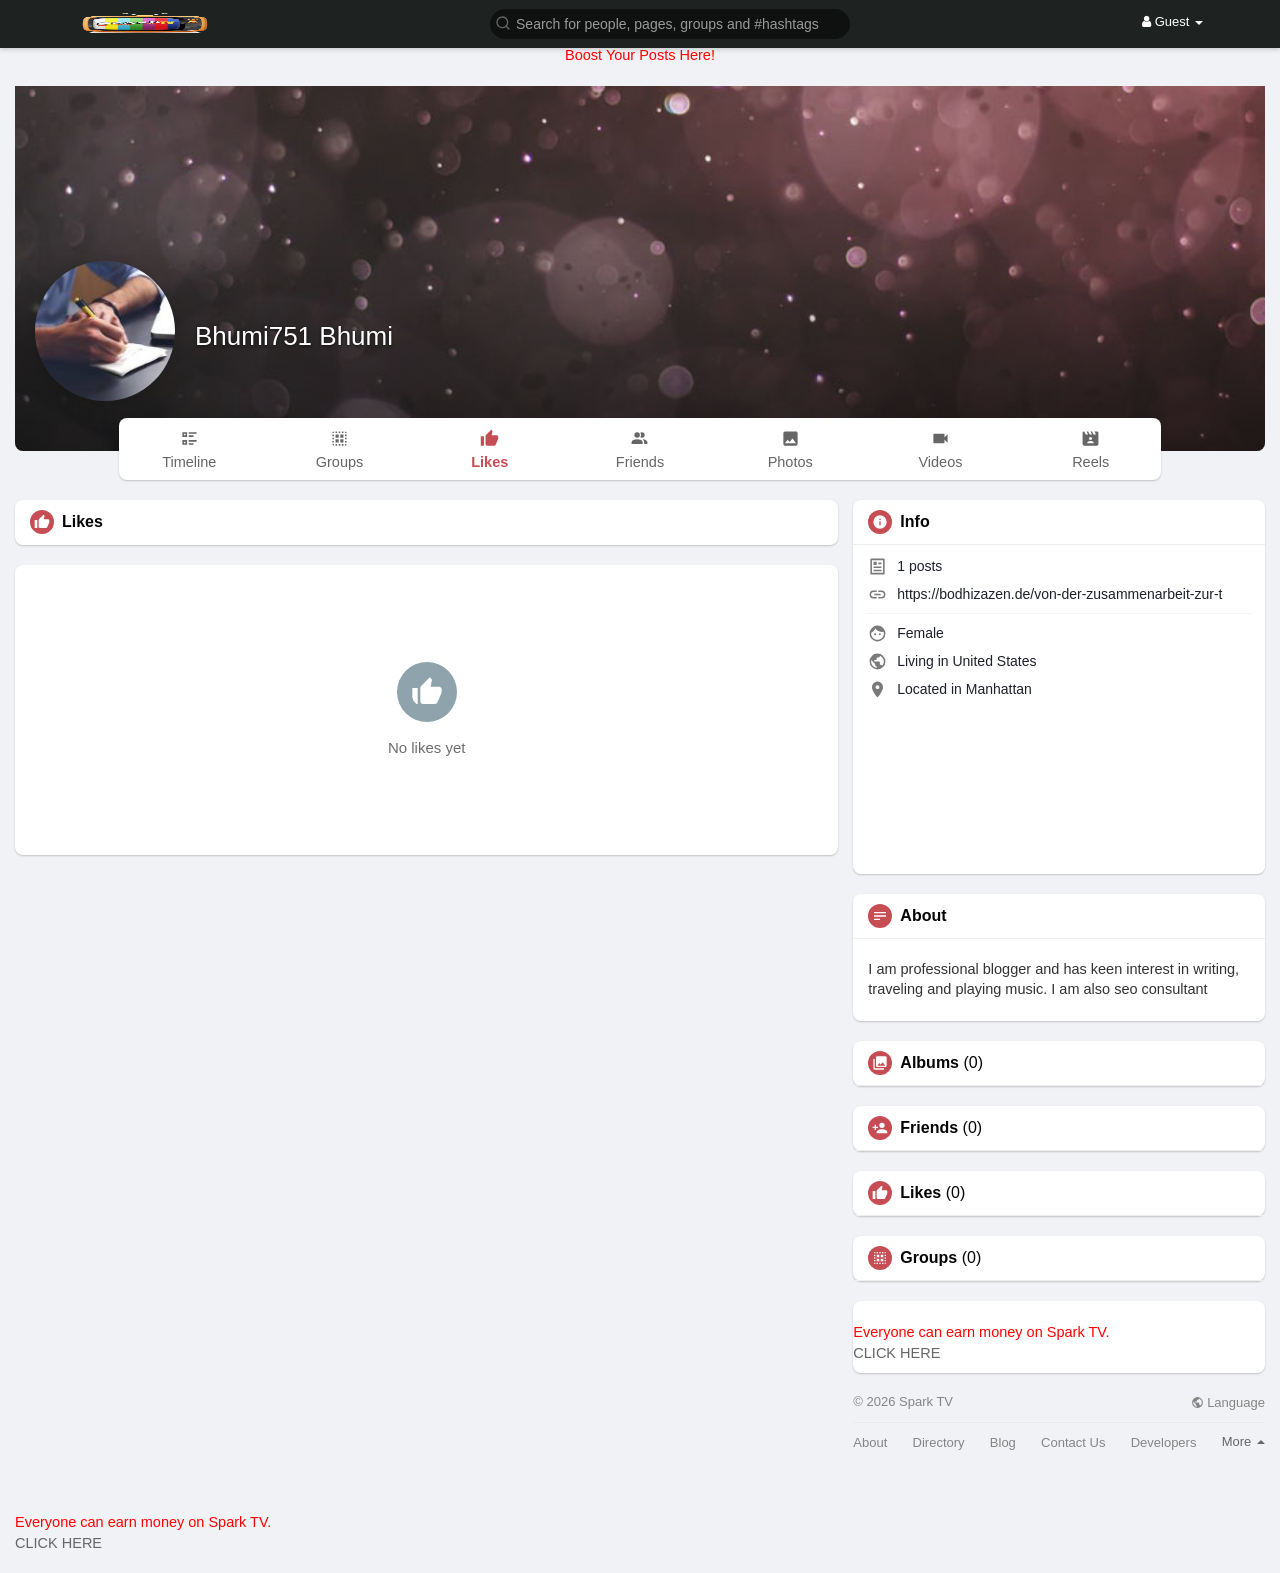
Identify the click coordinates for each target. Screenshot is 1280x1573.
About (870, 1442)
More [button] (1243, 1441)
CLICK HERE (896, 1353)
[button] (670, 22)
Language (1228, 1402)
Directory (939, 1442)
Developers (1164, 1442)
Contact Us (1073, 1442)
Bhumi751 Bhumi (294, 336)
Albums (929, 1063)
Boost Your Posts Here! (640, 55)
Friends (929, 1128)
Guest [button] (1172, 21)
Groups (928, 1258)
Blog (1003, 1442)
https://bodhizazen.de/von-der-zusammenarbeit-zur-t (1059, 594)
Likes (920, 1193)
